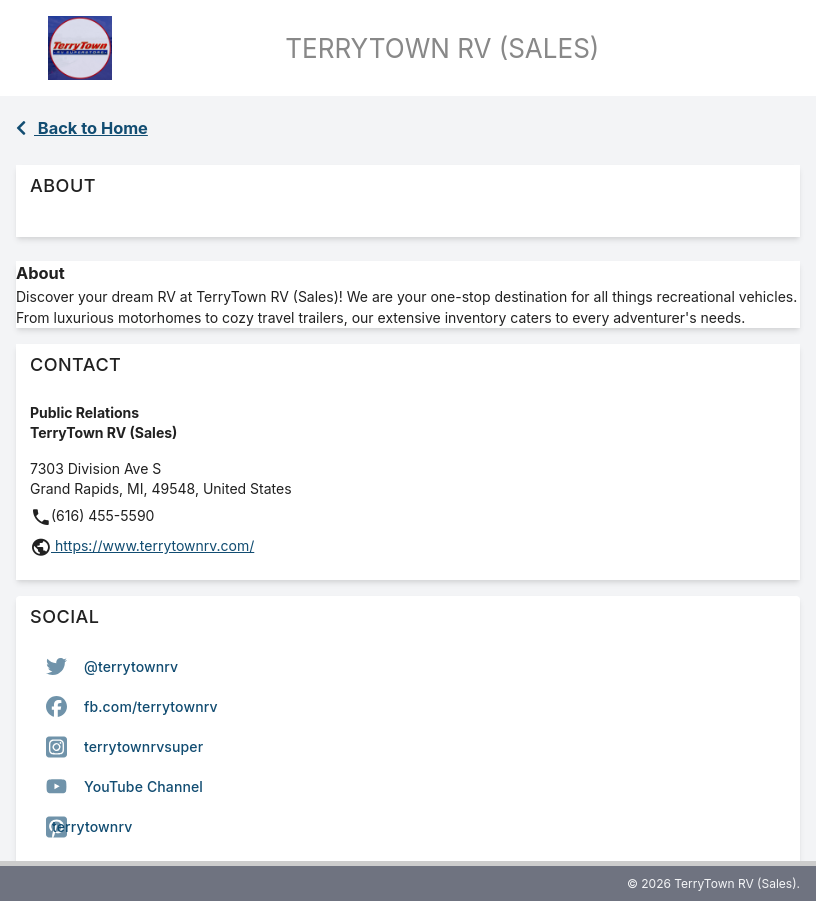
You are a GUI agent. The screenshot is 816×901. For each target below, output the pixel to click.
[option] (408, 667)
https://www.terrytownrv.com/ (152, 545)
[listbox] (408, 747)
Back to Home (82, 128)
